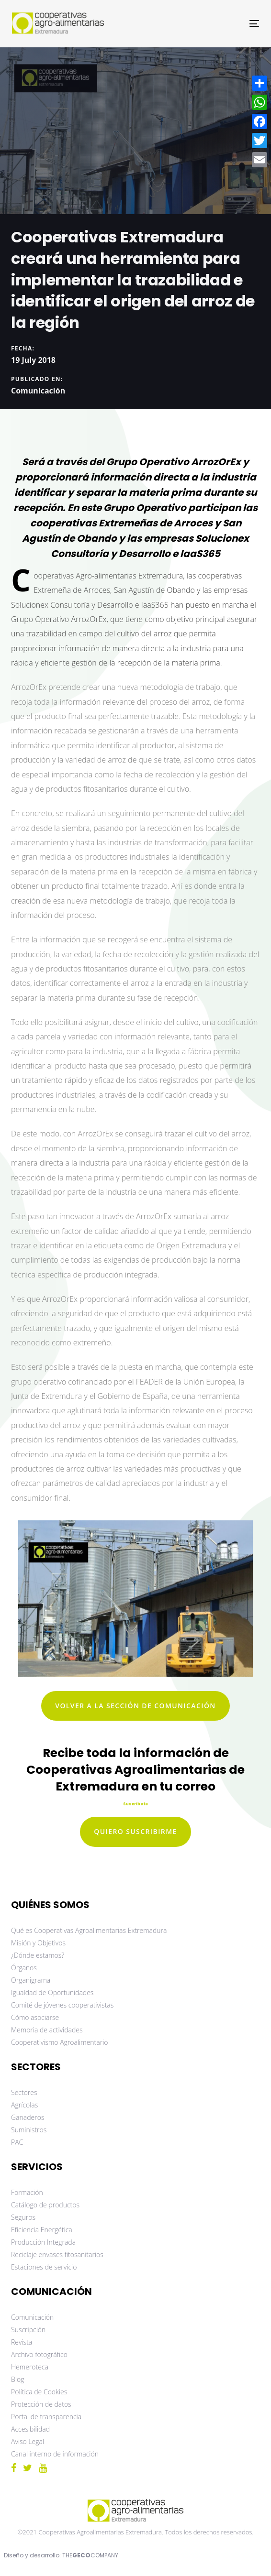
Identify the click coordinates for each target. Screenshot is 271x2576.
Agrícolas (24, 2104)
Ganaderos (27, 2117)
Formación (27, 2192)
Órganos (24, 1967)
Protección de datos (41, 2404)
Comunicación (38, 390)
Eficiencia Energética (41, 2229)
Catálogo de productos (45, 2204)
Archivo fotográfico (39, 2354)
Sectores (24, 2092)
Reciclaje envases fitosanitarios (57, 2254)
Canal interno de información (55, 2453)
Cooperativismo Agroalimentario (59, 2042)
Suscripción (28, 2329)
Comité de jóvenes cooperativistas (62, 2004)
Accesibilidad (30, 2429)
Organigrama (30, 1980)
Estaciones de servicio (44, 2266)
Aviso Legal (27, 2441)
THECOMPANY (90, 2555)
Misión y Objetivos (38, 1942)
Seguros (23, 2217)
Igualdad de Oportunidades (52, 1992)
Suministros (28, 2129)
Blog (17, 2379)
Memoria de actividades (47, 2029)
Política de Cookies (39, 2391)
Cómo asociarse (35, 2017)
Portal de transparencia (46, 2416)
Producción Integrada (43, 2242)
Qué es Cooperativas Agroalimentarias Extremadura (89, 1930)
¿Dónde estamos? (37, 1955)
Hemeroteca (29, 2366)
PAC (17, 2142)
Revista (21, 2342)
